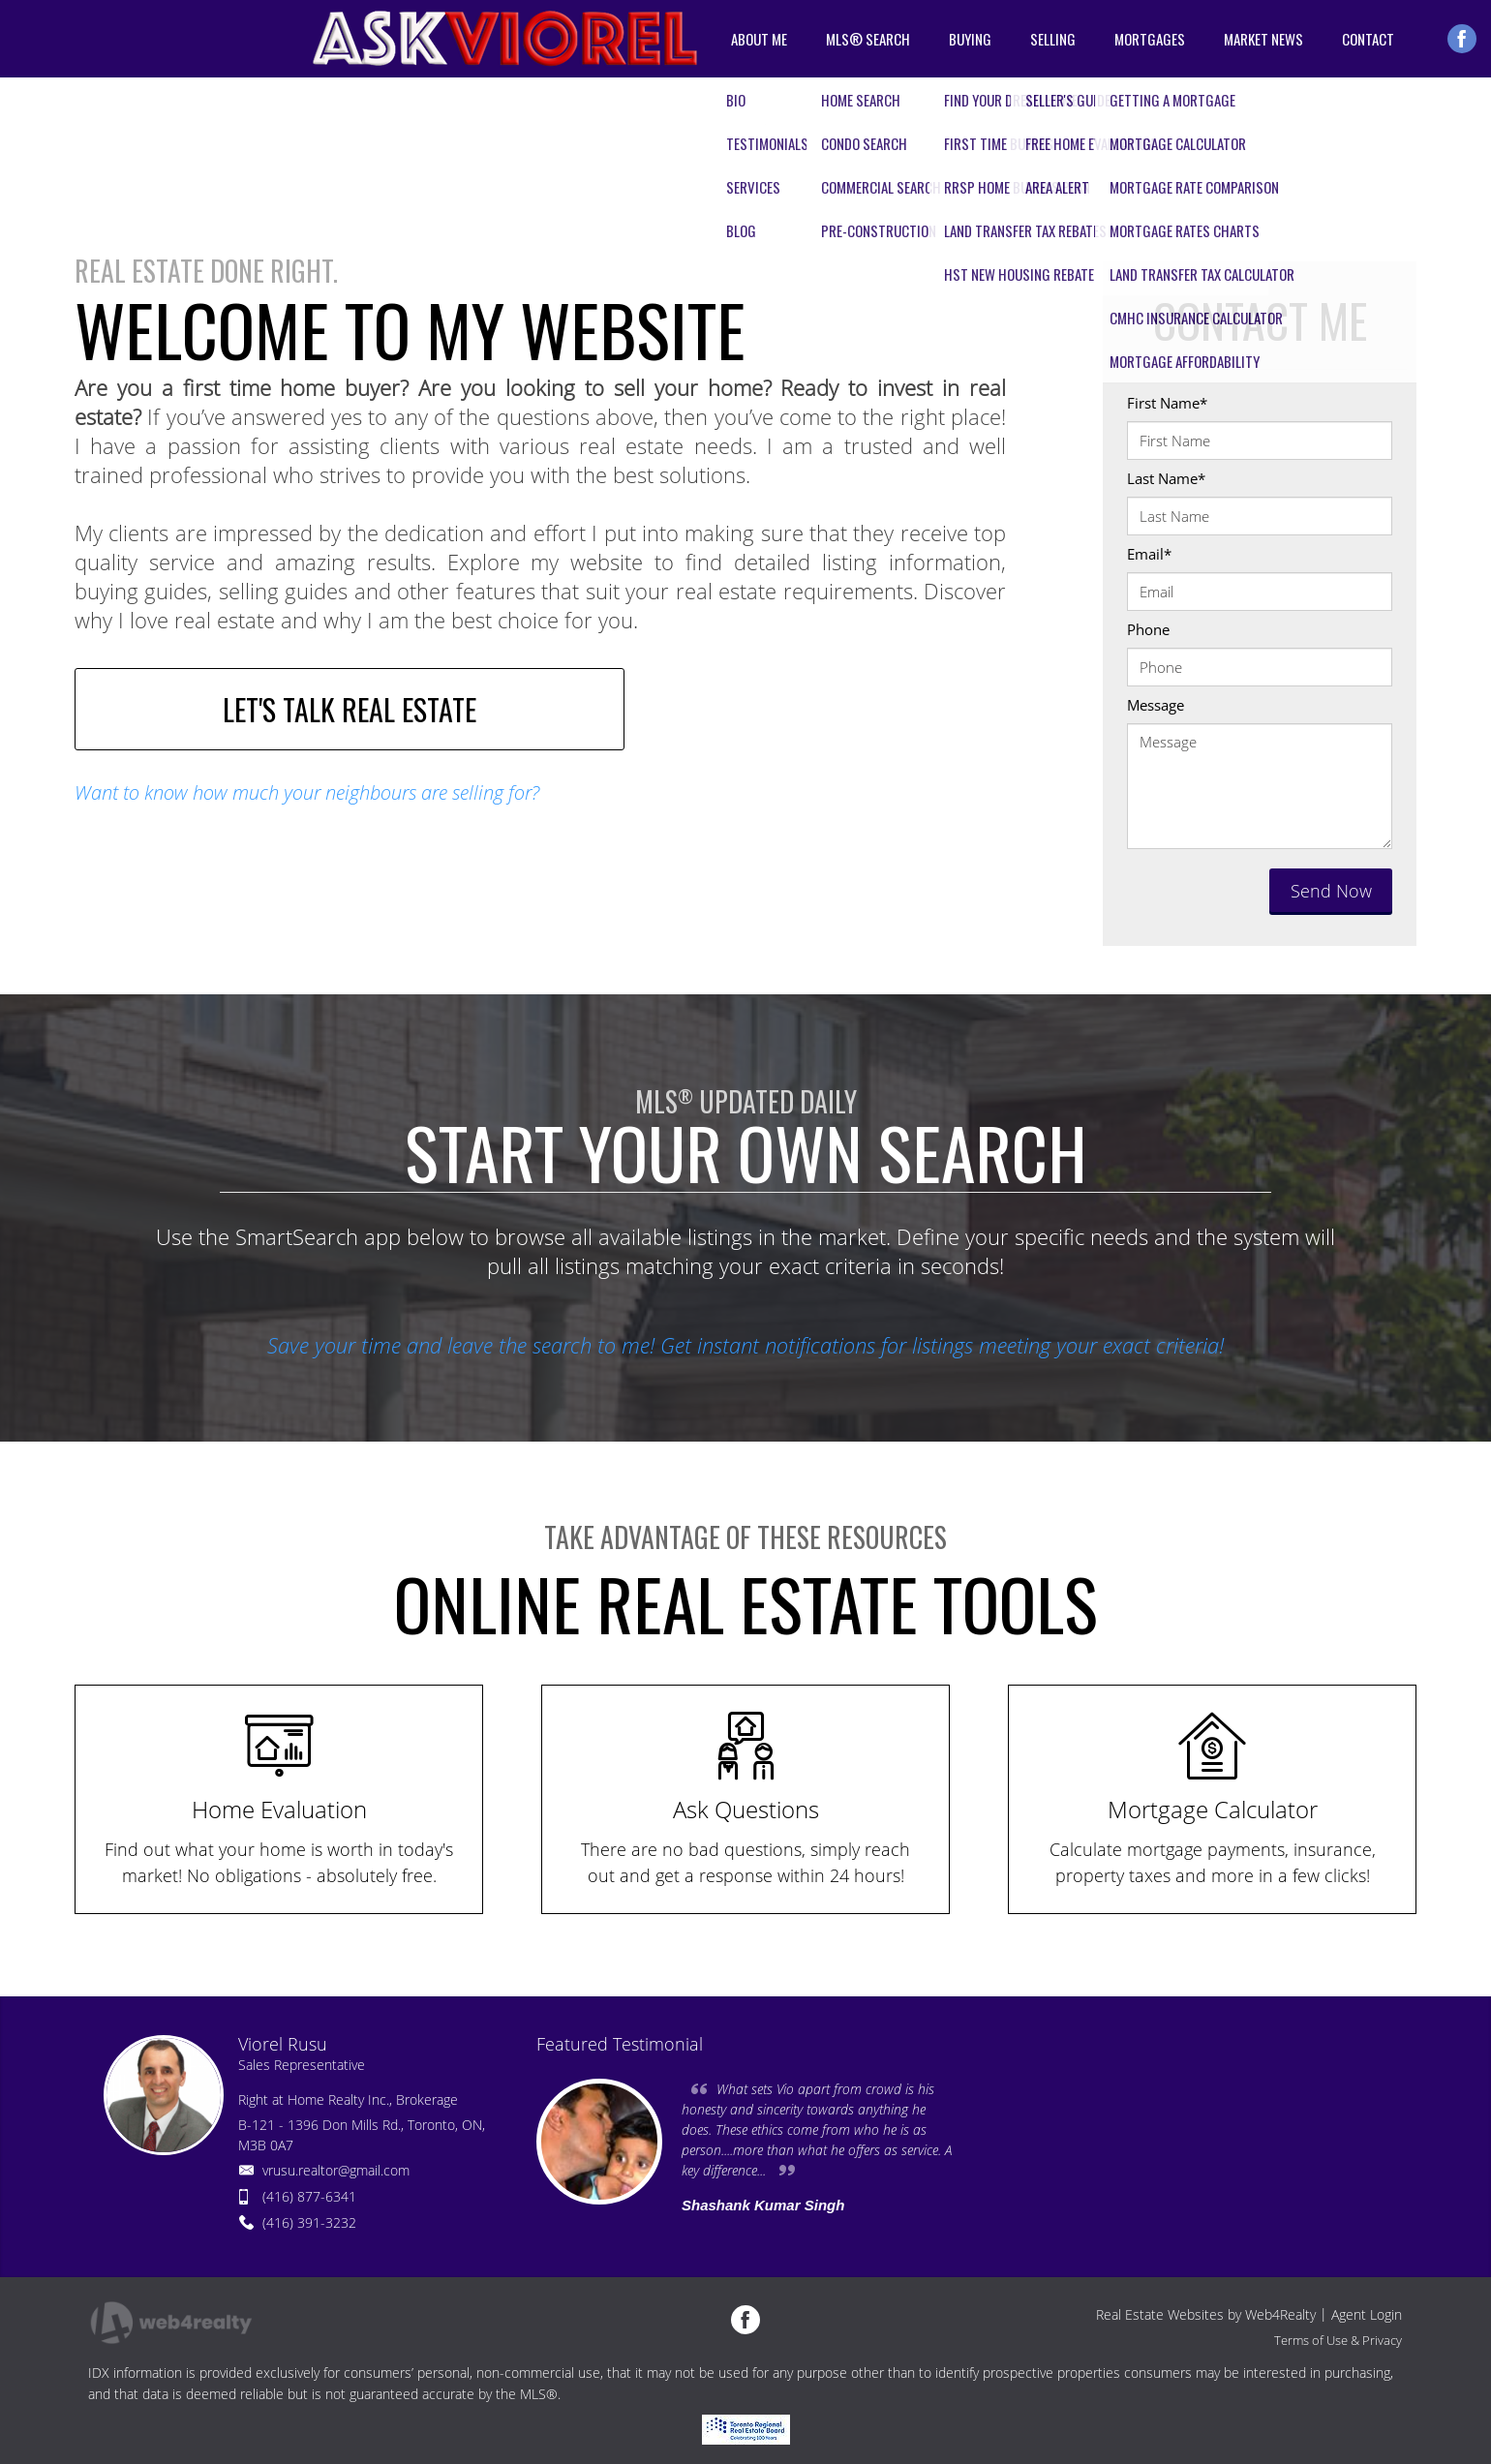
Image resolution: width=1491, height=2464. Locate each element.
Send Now (1331, 890)
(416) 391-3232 (309, 2222)
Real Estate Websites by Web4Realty (1206, 2314)
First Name (1167, 402)
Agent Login (1366, 2314)
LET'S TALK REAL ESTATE (349, 709)
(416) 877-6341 (309, 2196)
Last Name (1166, 478)
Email (1149, 553)
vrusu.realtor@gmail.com (336, 2170)
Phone (1148, 629)
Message (1155, 705)
